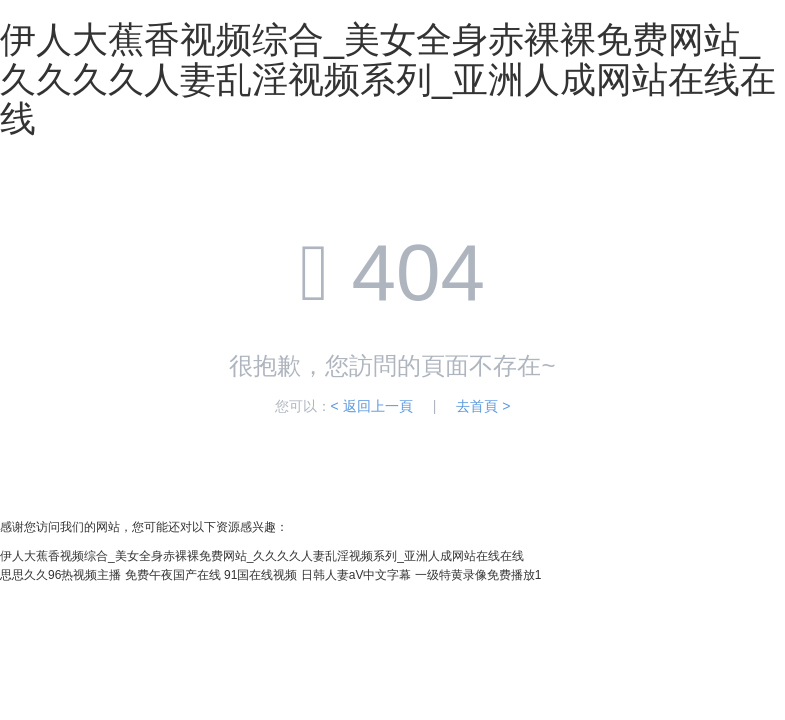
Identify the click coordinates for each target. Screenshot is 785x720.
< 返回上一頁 (372, 406)
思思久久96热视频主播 (60, 575)
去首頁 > (483, 406)
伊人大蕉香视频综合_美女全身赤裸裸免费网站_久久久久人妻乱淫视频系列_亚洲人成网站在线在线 (388, 79)
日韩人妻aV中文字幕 (356, 575)
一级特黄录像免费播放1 (478, 575)
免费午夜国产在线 (173, 575)
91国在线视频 (260, 575)
